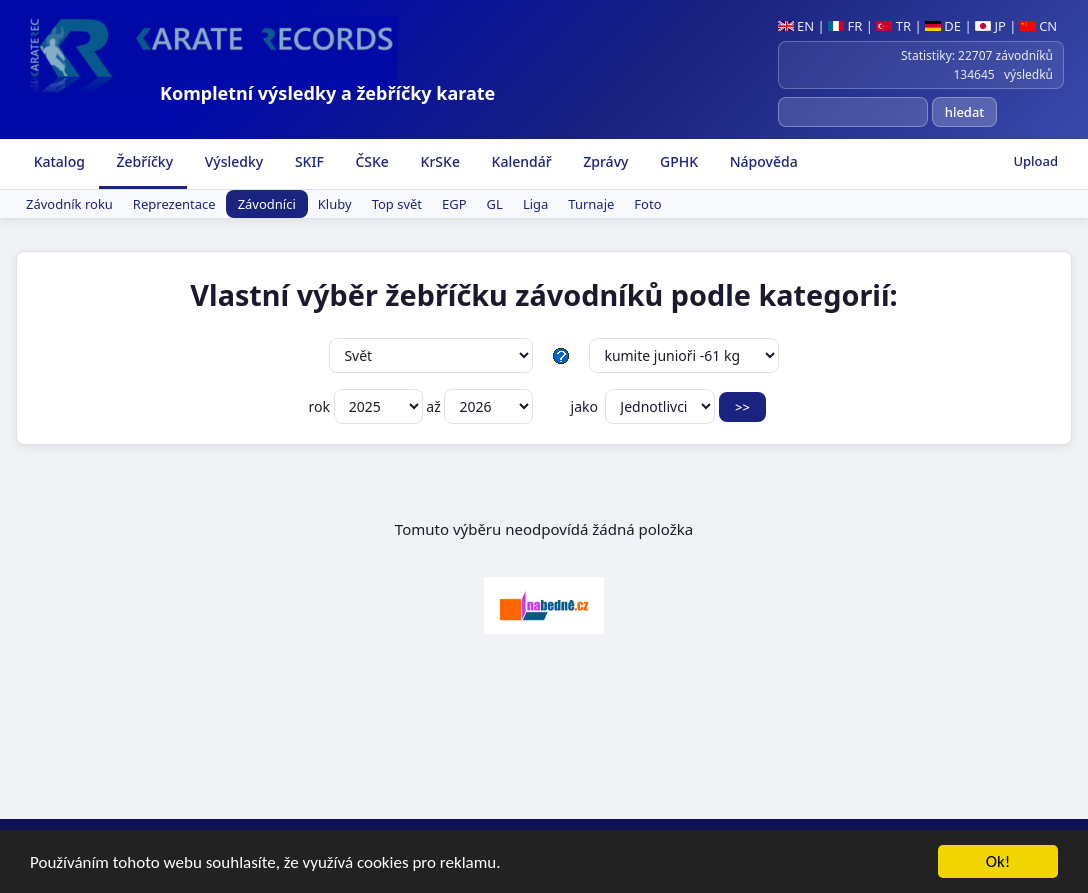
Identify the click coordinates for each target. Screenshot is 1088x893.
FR (845, 26)
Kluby (335, 204)
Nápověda (762, 161)
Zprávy (604, 161)
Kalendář (520, 161)
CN (1038, 26)
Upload (1035, 161)
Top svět (397, 204)
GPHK (677, 161)
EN (796, 26)
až (479, 406)
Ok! (998, 862)
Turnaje (591, 204)
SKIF (307, 161)
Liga (535, 204)
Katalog (57, 161)
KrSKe (438, 161)
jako (643, 406)
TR (893, 26)
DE (943, 26)
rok (368, 406)
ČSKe (370, 161)
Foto (647, 204)
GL (495, 204)
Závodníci (267, 204)
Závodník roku (69, 204)
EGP (454, 204)
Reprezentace (174, 204)
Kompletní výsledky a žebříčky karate (327, 93)
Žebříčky (143, 161)
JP (990, 26)
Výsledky (232, 161)
